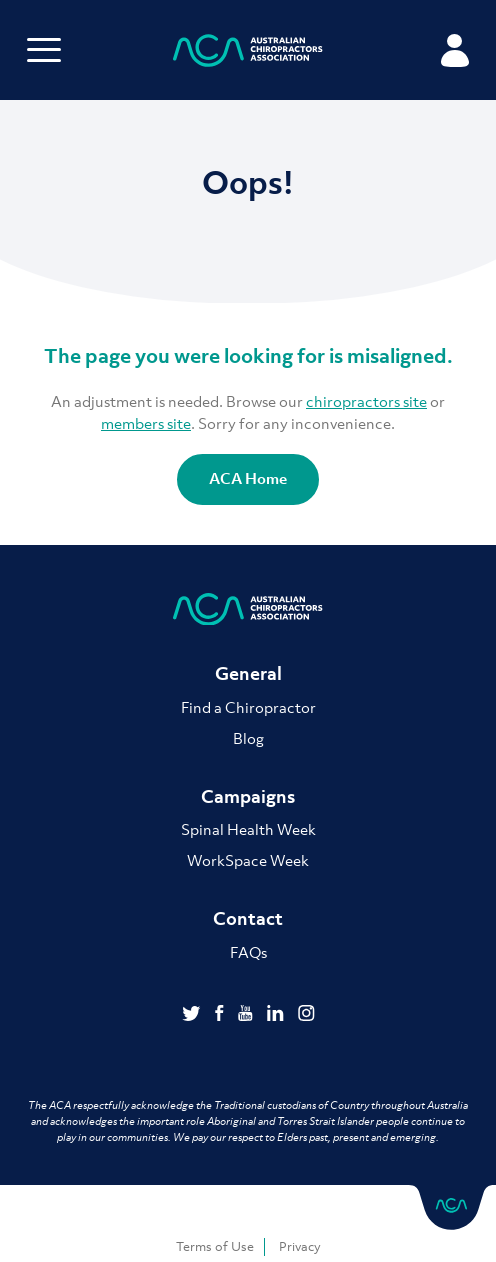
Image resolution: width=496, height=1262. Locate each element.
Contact (248, 918)
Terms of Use (215, 1246)
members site (146, 423)
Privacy (300, 1246)
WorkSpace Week (248, 860)
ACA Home (248, 478)
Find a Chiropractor (248, 707)
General (248, 673)
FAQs (248, 952)
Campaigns (248, 796)
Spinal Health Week (248, 829)
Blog (248, 738)
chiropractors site (366, 401)
